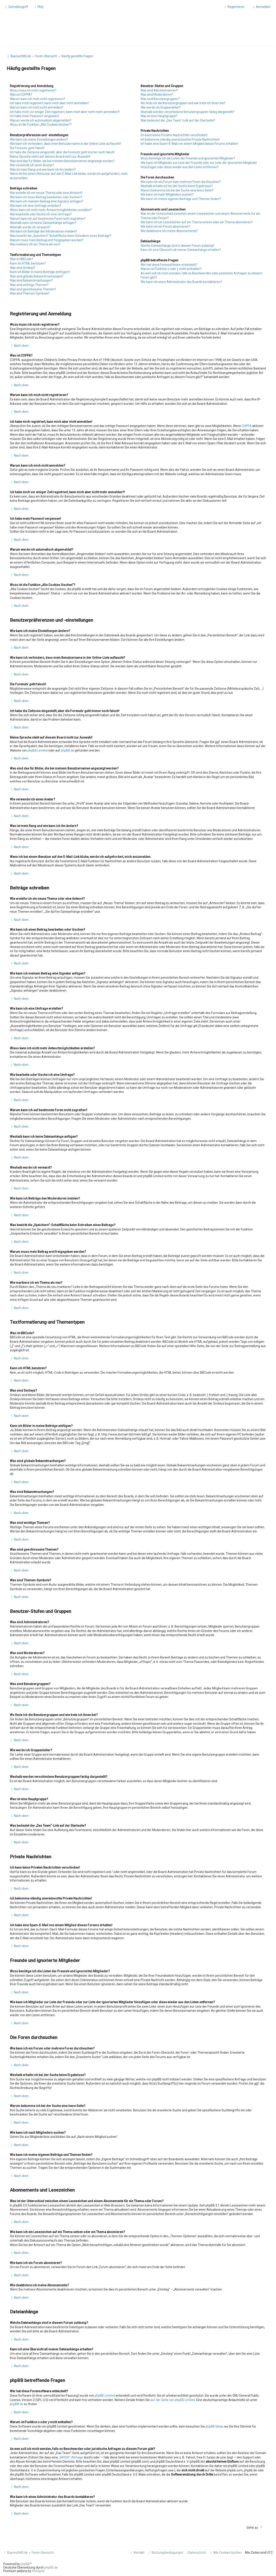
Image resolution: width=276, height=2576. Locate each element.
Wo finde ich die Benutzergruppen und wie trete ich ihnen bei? (183, 103)
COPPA (247, 426)
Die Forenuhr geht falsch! (27, 148)
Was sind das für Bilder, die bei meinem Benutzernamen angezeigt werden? (62, 161)
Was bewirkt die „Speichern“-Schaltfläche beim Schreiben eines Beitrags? (60, 235)
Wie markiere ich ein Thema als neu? (35, 244)
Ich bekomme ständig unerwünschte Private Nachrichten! (180, 139)
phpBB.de (67, 750)
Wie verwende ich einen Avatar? (32, 165)
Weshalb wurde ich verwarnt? (30, 227)
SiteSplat (38, 2571)
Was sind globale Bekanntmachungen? (36, 276)
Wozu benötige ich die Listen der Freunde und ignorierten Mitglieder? (188, 158)
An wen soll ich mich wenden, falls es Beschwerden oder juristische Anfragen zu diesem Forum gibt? (201, 275)
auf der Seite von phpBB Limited (172, 2400)
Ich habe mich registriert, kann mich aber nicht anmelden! (49, 103)
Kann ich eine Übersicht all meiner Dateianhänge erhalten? (181, 250)
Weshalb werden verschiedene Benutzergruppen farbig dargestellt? (187, 112)
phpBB (25, 2564)
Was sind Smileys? (22, 268)
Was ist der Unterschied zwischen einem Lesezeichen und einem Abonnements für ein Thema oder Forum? (200, 216)
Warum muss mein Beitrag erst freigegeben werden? (46, 240)
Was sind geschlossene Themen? (33, 289)
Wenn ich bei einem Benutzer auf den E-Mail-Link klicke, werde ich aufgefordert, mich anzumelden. (69, 176)
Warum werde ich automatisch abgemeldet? (40, 120)
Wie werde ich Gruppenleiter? (161, 107)
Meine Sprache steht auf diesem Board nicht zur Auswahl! (50, 156)
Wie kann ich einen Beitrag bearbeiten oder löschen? (46, 197)
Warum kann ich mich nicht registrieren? (37, 99)
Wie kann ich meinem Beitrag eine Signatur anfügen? (46, 201)
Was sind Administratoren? (159, 90)
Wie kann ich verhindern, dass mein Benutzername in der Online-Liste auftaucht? (65, 143)
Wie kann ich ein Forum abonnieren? (165, 226)
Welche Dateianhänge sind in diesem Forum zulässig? (178, 245)
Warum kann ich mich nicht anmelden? (36, 107)
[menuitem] (38, 7)
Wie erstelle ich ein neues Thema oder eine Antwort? (46, 193)
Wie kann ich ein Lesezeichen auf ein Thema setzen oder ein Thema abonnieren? (197, 222)
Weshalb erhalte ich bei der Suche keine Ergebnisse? (177, 186)
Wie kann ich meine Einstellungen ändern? (39, 139)
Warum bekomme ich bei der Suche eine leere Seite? (177, 190)
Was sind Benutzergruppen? (160, 99)
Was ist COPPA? (21, 94)
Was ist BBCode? (21, 259)
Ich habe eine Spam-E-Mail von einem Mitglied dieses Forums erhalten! (189, 143)
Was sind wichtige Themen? (29, 285)
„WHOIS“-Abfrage (71, 2457)
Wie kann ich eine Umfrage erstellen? (35, 205)
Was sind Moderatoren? (157, 94)
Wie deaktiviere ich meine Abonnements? (169, 231)
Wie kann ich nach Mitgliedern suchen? (167, 194)
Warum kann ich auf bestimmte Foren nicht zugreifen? (47, 218)
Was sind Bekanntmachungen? (31, 280)
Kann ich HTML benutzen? (28, 263)
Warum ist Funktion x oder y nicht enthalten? (171, 269)
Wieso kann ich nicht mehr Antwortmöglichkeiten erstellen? (51, 210)
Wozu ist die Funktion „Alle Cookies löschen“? (41, 124)
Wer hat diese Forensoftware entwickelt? (169, 264)
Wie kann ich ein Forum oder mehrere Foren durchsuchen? (181, 182)
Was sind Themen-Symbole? (30, 293)
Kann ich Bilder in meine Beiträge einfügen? (40, 272)
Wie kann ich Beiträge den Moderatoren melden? (43, 231)
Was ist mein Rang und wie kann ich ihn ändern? (43, 169)
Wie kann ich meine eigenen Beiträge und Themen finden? (181, 199)
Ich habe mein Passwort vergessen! (34, 116)
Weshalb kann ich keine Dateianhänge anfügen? (43, 223)
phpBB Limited (37, 750)
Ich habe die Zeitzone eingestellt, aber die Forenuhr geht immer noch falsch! (62, 152)
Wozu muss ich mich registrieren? (33, 90)
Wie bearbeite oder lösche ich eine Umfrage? (41, 214)
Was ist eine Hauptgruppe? (159, 116)
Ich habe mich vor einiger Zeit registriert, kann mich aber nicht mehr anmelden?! (65, 112)
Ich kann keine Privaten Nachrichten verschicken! (174, 135)
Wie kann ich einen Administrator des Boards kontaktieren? (181, 282)
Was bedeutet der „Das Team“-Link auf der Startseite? (178, 120)
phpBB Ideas (214, 2426)
